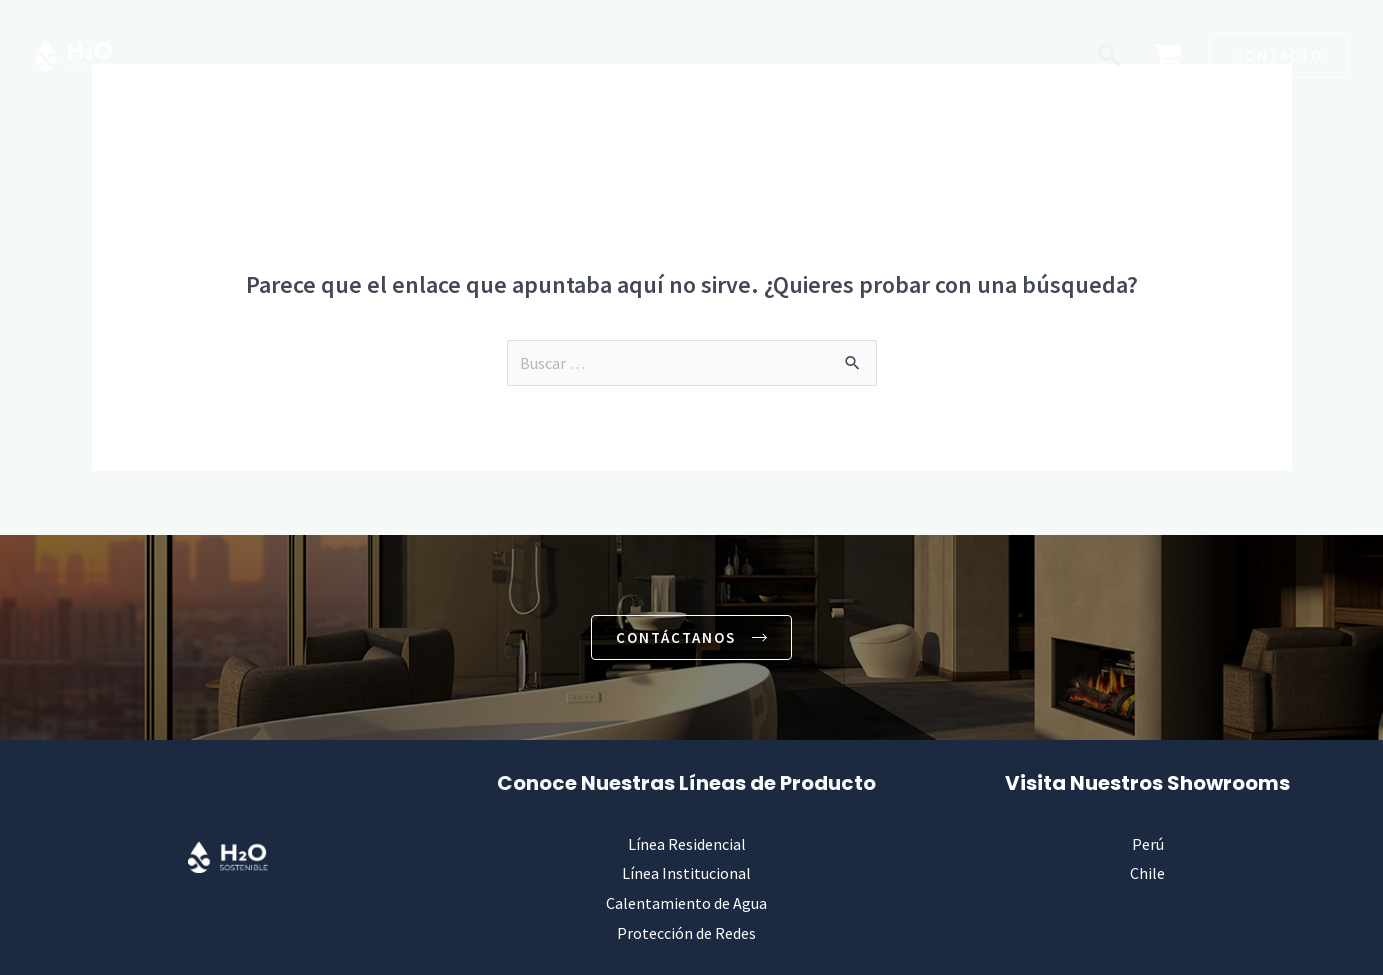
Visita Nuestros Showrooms (1147, 783)
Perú (1148, 844)
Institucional (544, 55)
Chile (1147, 874)
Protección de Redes (923, 55)
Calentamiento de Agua (721, 55)
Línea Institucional (686, 874)
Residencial (409, 55)
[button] (1109, 55)
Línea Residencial (687, 844)
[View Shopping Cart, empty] (1166, 55)
